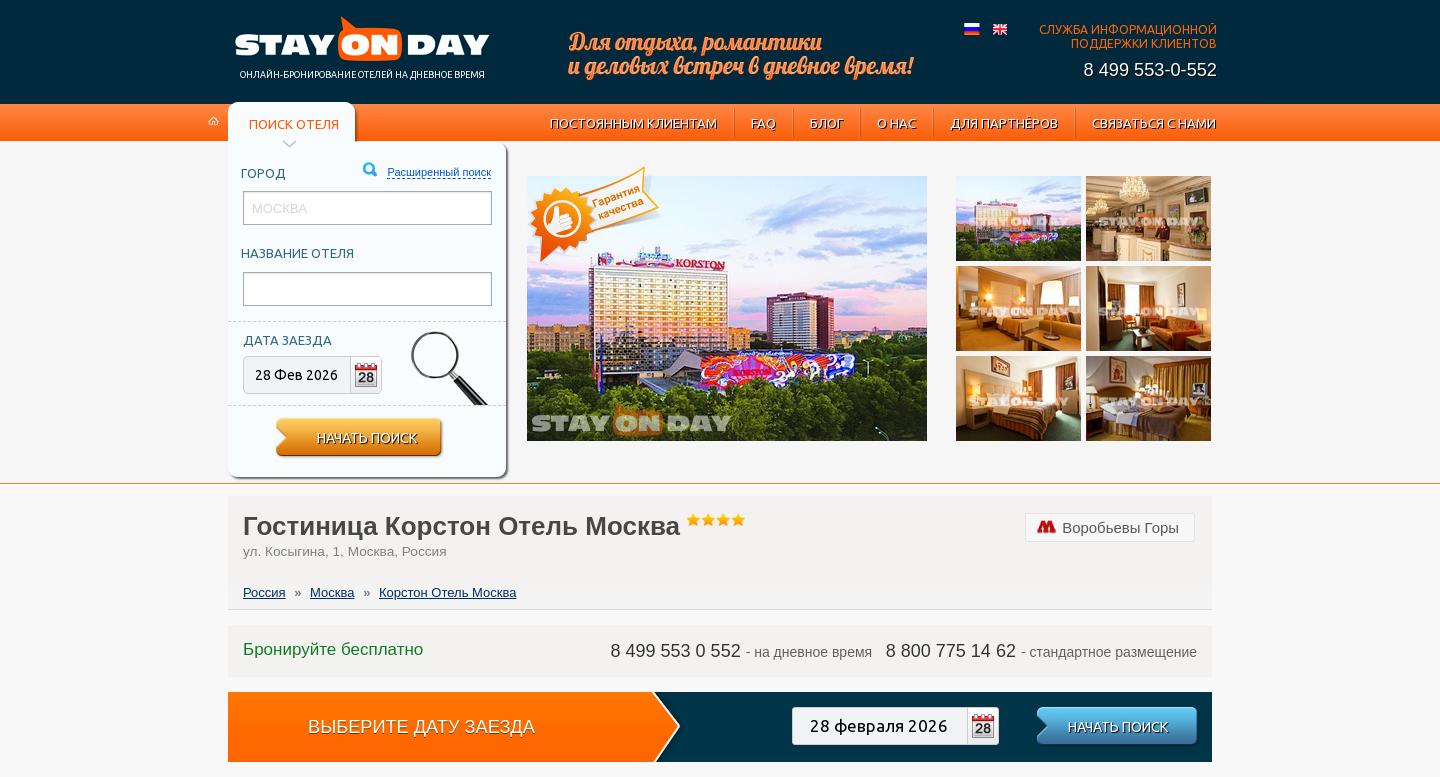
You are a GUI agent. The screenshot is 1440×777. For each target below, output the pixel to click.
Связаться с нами (1154, 123)
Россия (264, 592)
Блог (826, 123)
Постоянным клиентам (633, 123)
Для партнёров (1004, 123)
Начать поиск (367, 438)
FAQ (763, 123)
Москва (332, 592)
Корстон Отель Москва (447, 592)
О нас (896, 123)
